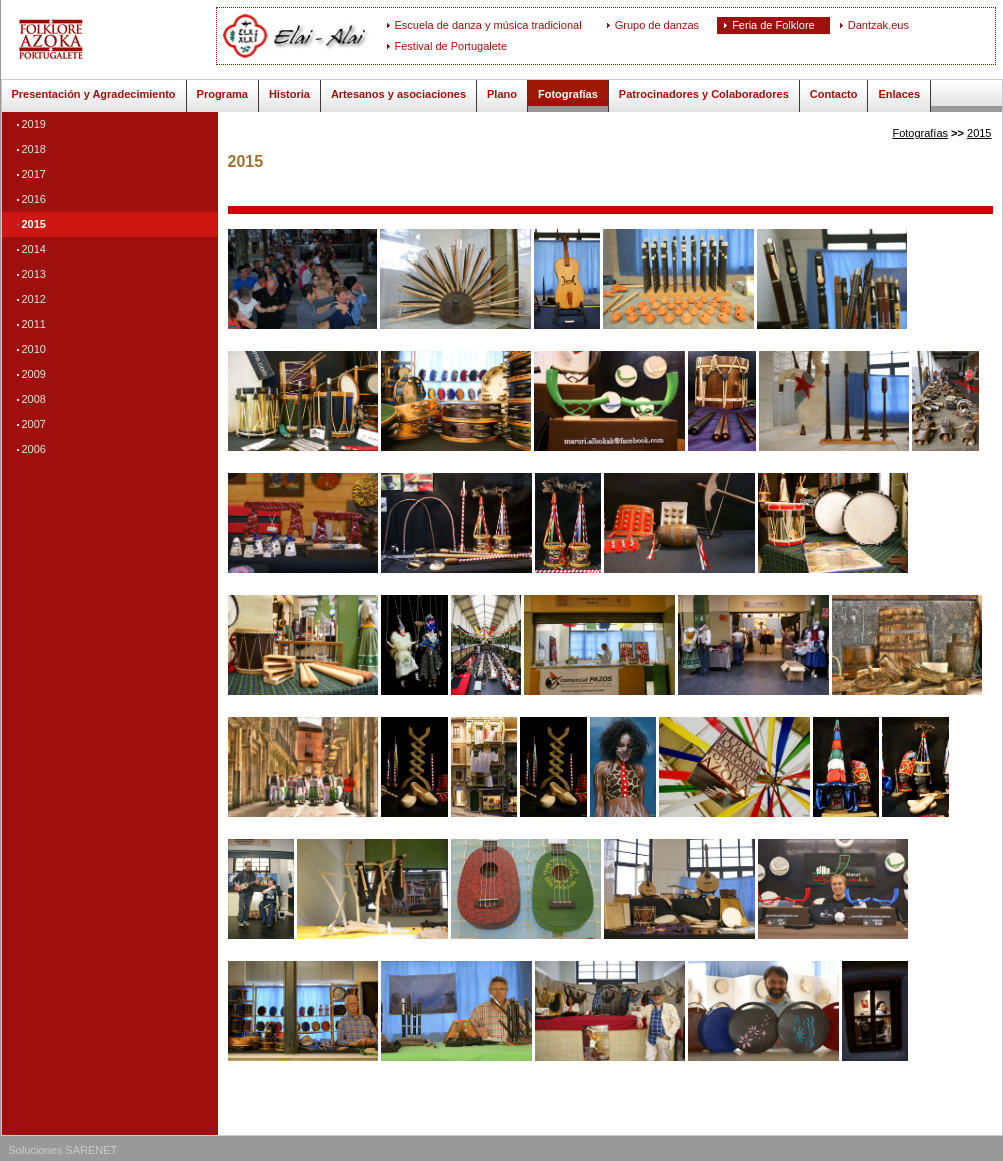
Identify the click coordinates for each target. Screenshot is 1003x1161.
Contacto (834, 94)
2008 (34, 399)
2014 (34, 249)
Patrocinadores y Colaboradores (704, 94)
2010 (34, 349)
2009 (34, 374)
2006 (34, 449)
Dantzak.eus (878, 25)
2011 (34, 324)
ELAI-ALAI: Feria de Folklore (116, 39)
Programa (222, 94)
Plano (502, 94)
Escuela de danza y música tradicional (488, 25)
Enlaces (899, 94)
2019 (34, 124)
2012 (34, 299)
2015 (34, 224)
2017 (34, 174)
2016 (34, 199)
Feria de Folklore (773, 25)
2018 (34, 149)
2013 (34, 274)
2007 (34, 424)
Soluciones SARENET (63, 1150)
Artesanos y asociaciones (398, 94)
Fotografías (568, 94)
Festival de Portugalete (451, 46)
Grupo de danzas (657, 25)
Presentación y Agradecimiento (94, 94)
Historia (289, 94)
